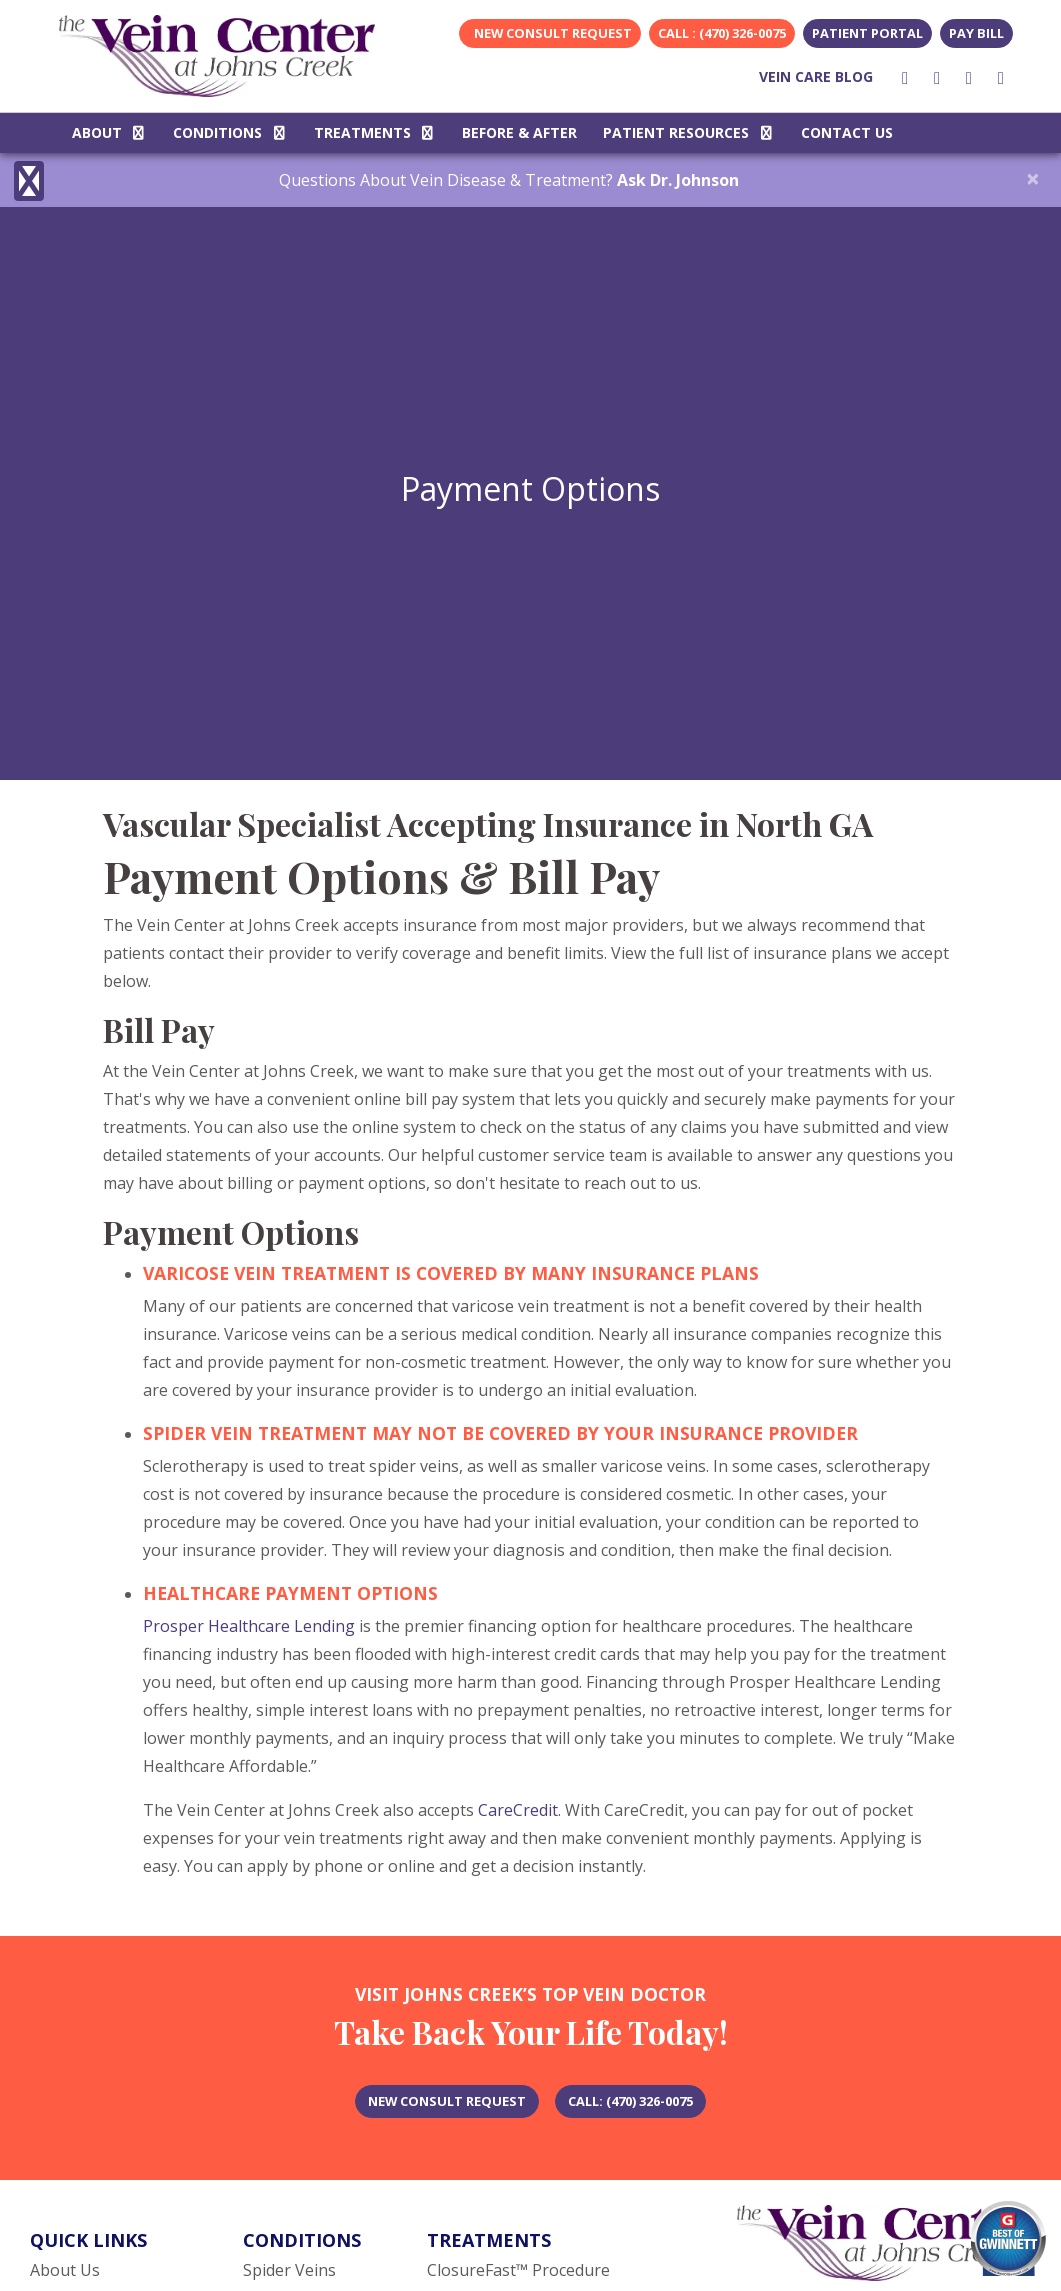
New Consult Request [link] (550, 33)
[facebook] (905, 77)
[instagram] (937, 77)
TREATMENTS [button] (375, 132)
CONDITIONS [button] (230, 132)
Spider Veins (289, 2270)
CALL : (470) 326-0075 (722, 33)
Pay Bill (976, 33)
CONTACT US (847, 132)
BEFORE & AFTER (519, 132)
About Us (65, 2270)
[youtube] (969, 77)
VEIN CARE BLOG (816, 76)
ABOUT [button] (110, 132)
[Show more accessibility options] (29, 182)
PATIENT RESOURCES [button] (689, 132)
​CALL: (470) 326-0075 (630, 2101)
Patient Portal (867, 33)
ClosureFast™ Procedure (518, 2270)
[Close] (1033, 178)
